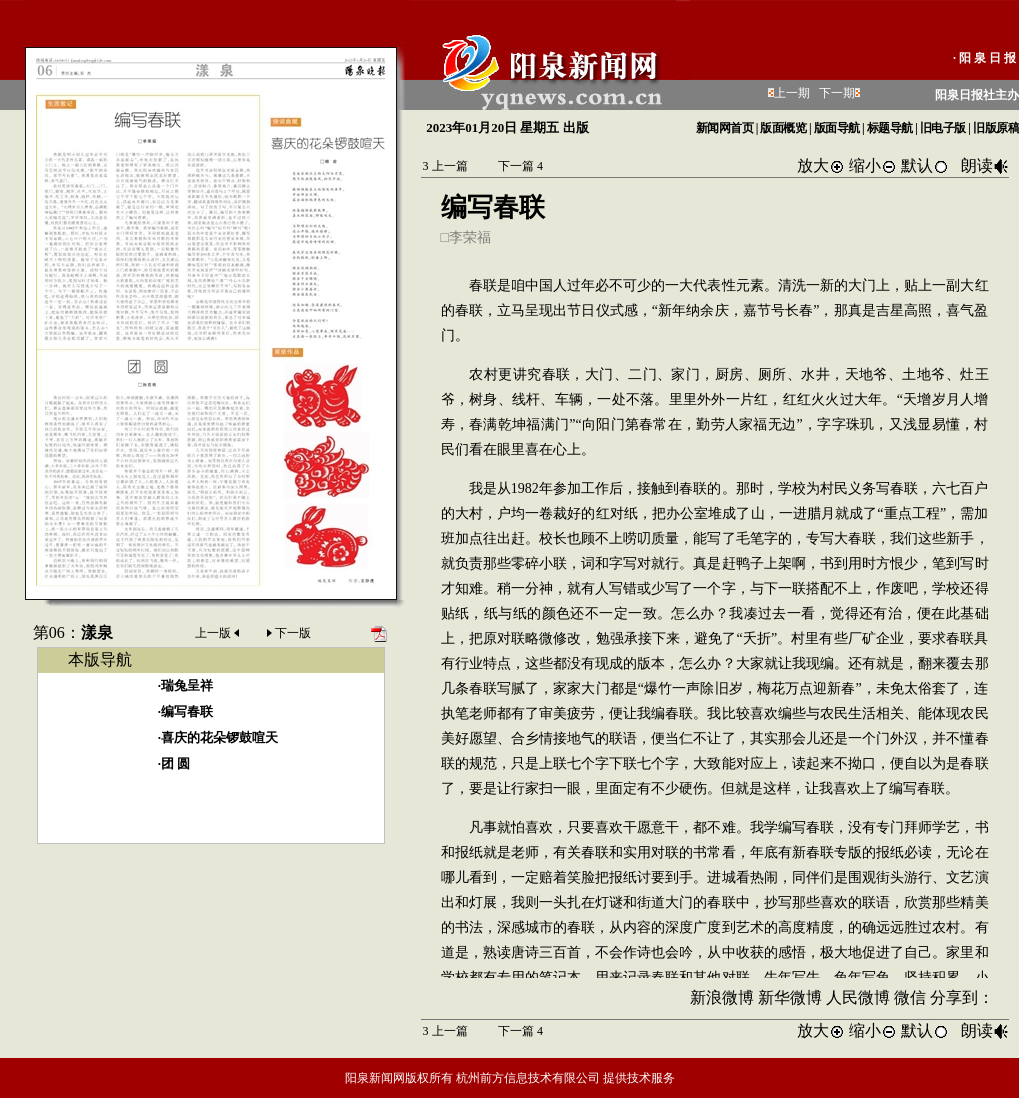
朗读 (985, 165)
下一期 (837, 93)
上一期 (792, 93)
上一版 (219, 633)
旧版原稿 (996, 128)
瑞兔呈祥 (187, 685)
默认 (925, 165)
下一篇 (520, 166)
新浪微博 (722, 997)
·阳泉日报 (986, 58)
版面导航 (837, 128)
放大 (821, 165)
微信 (910, 997)
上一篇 (445, 166)
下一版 (287, 633)
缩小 (873, 165)
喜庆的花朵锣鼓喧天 (219, 737)
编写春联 (187, 711)
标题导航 (890, 128)
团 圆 (175, 763)
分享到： (962, 997)
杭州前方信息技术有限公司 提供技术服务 (565, 1078)
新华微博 (790, 997)
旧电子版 (943, 128)
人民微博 (858, 997)
